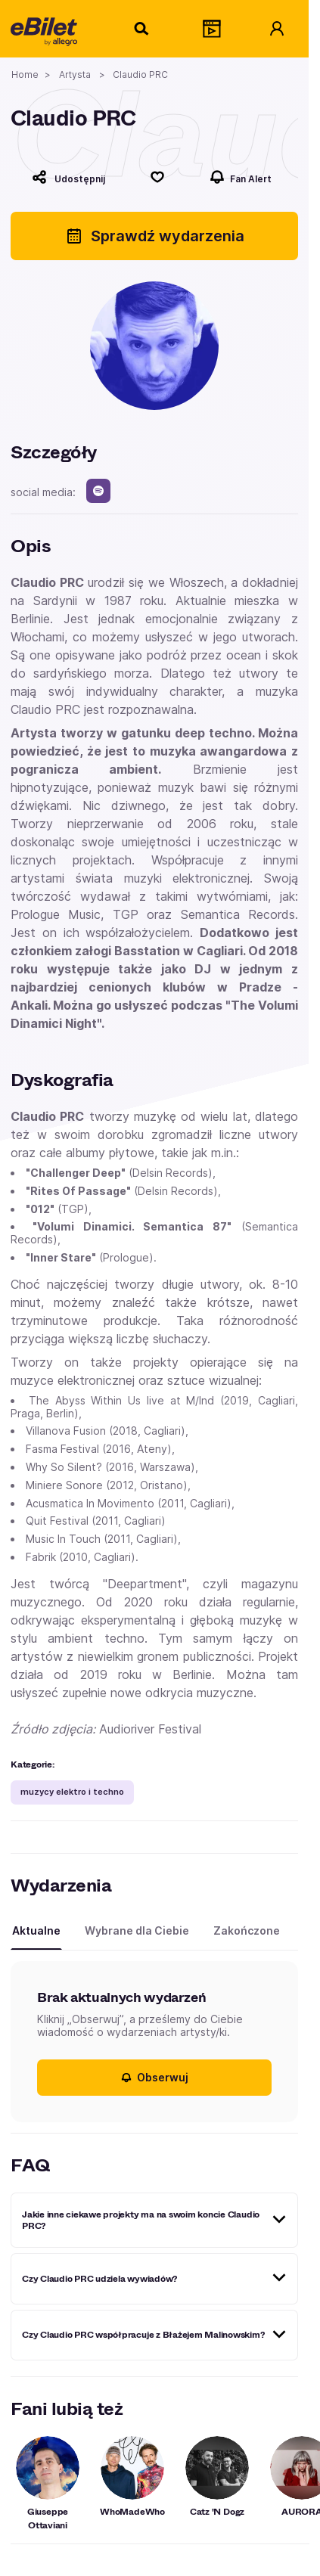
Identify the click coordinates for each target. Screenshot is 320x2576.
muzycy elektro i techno (72, 1791)
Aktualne (36, 1930)
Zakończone (246, 1930)
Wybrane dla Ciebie (137, 1930)
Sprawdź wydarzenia (154, 236)
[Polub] (158, 177)
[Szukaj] (142, 29)
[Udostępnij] (69, 177)
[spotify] (98, 491)
